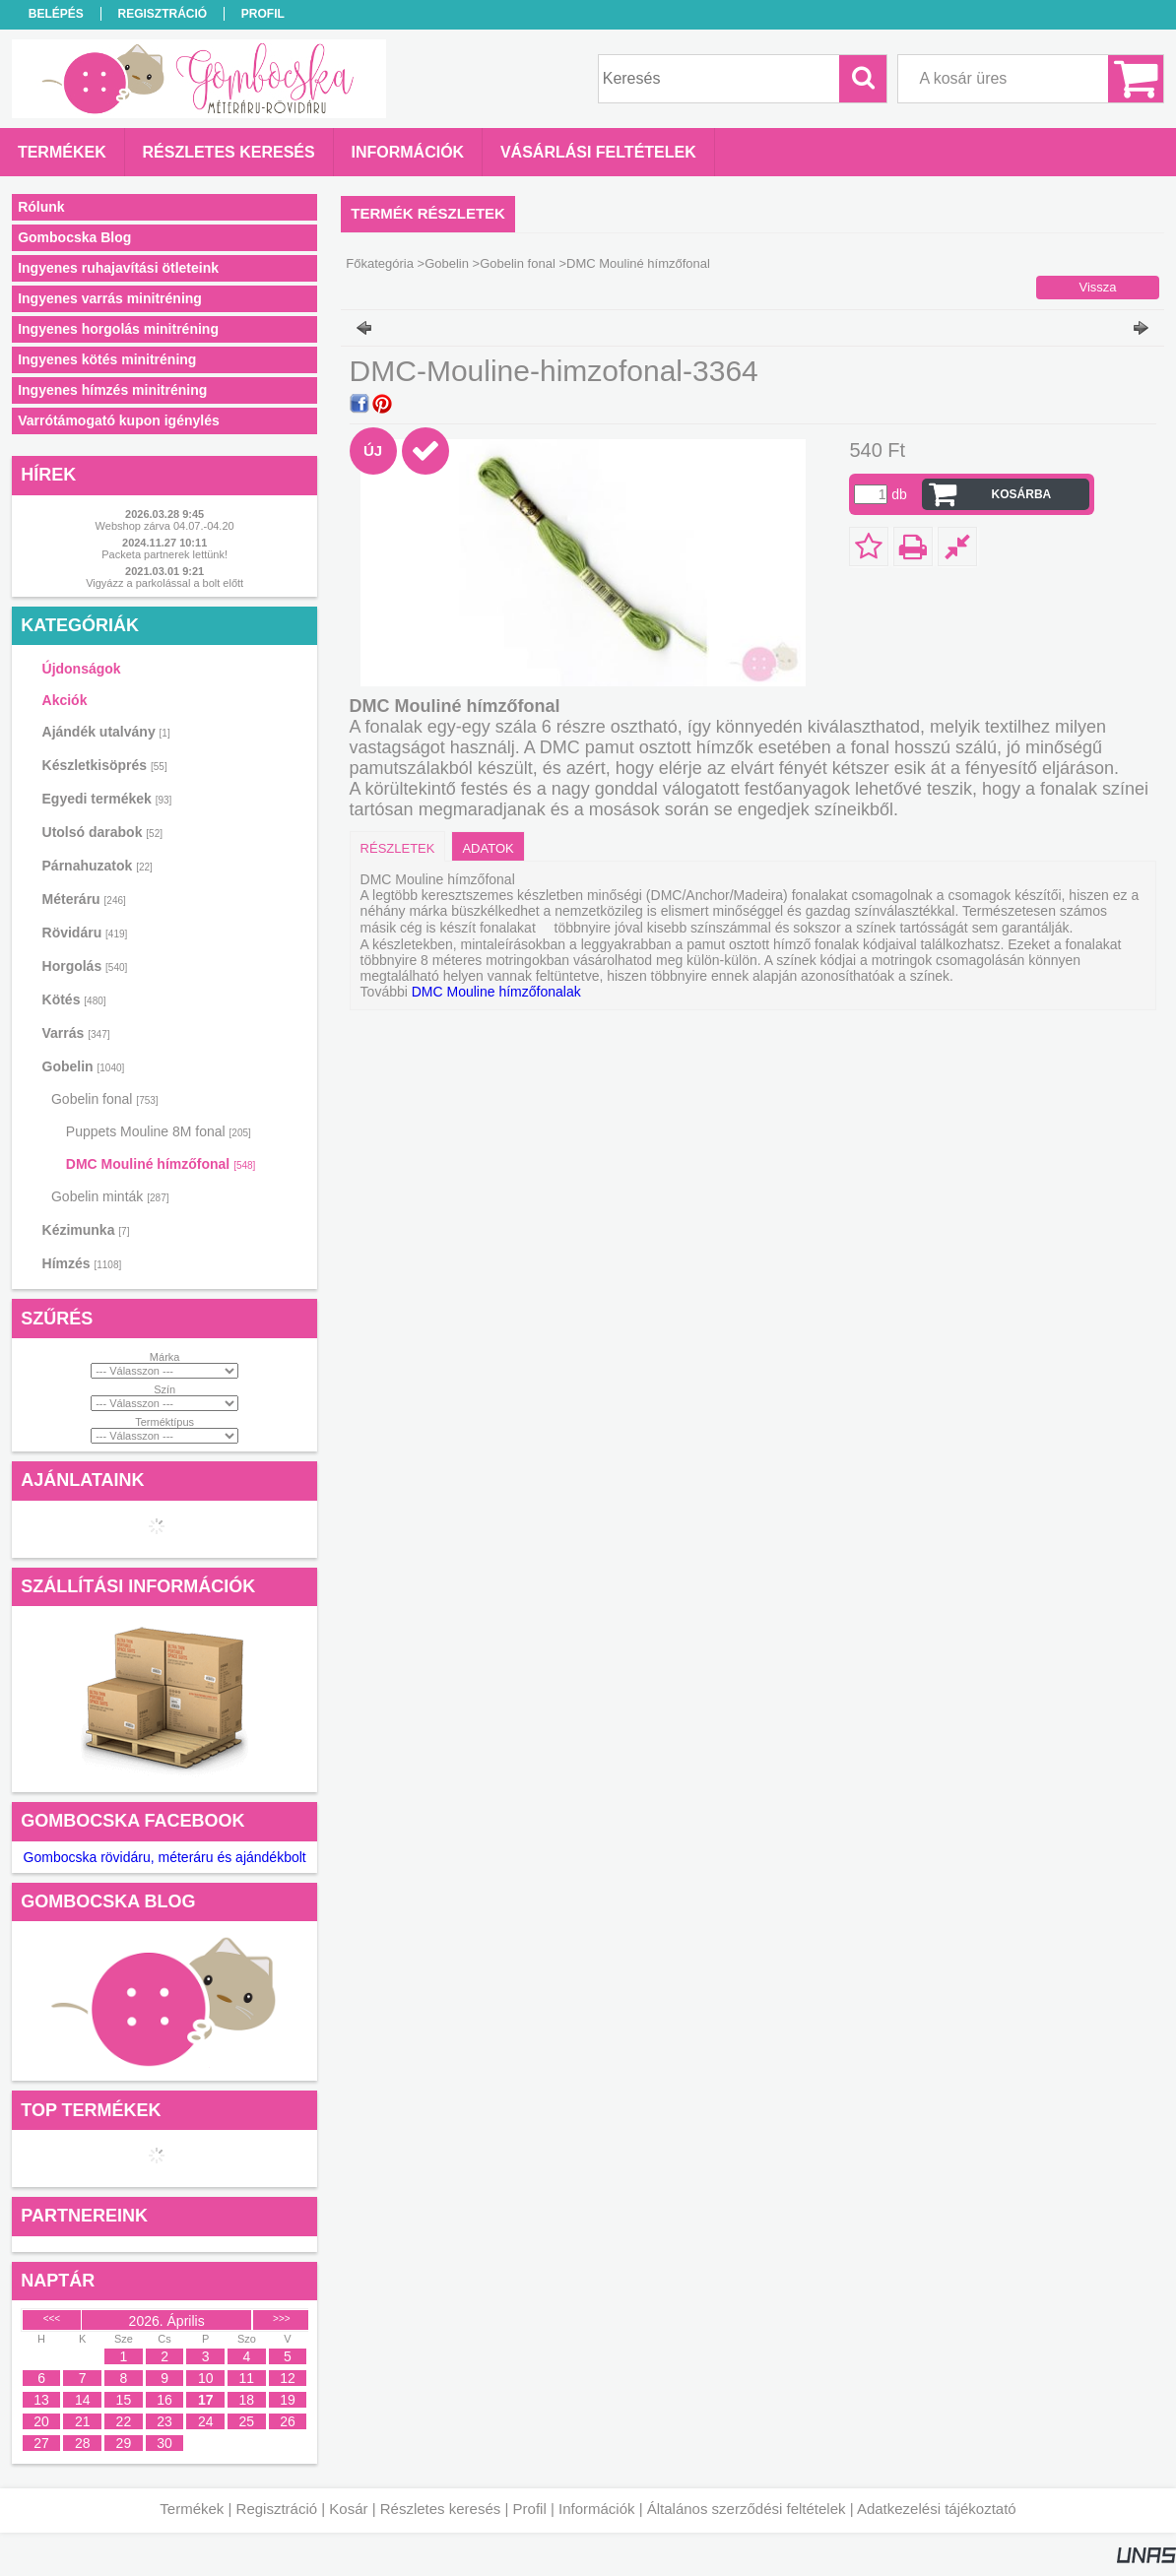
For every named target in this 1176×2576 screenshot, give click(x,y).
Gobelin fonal (517, 263)
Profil (530, 2508)
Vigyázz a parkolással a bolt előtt (164, 583)
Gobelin (447, 263)
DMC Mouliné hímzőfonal (161, 1164)
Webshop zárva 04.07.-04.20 (165, 526)
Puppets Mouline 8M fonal (158, 1131)
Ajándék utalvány (106, 732)
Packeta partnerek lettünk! (164, 554)
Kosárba (1022, 494)
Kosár (348, 2508)
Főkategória (380, 263)
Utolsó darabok (102, 832)
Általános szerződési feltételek (746, 2508)
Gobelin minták (110, 1196)
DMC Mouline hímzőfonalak (496, 991)
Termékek (192, 2508)
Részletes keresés (440, 2508)
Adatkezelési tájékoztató (936, 2508)
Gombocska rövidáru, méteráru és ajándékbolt (165, 1857)
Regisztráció (277, 2508)
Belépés (56, 14)
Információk (596, 2508)
